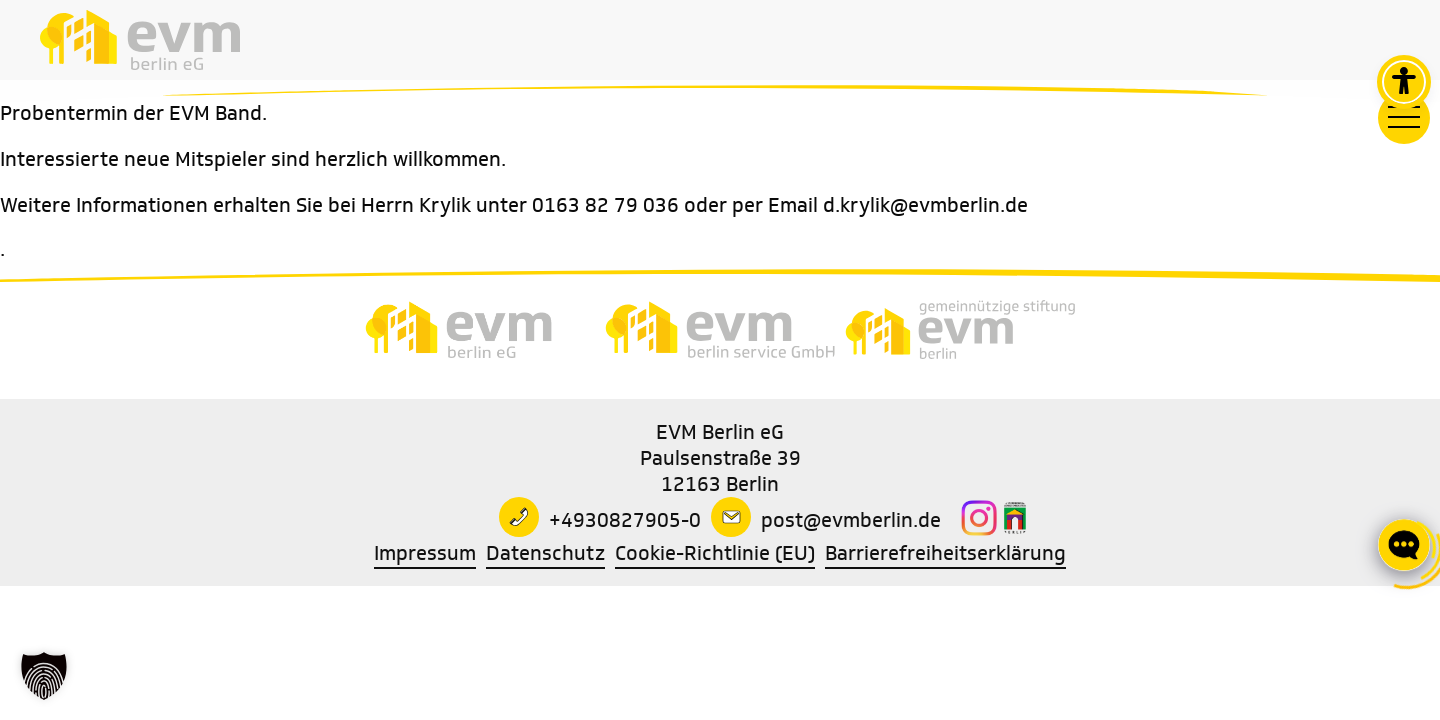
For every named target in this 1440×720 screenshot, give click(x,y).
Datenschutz (545, 553)
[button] (44, 676)
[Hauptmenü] (1404, 118)
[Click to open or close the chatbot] (1404, 544)
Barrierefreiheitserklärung (945, 553)
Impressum (425, 553)
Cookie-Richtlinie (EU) (715, 553)
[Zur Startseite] (140, 40)
